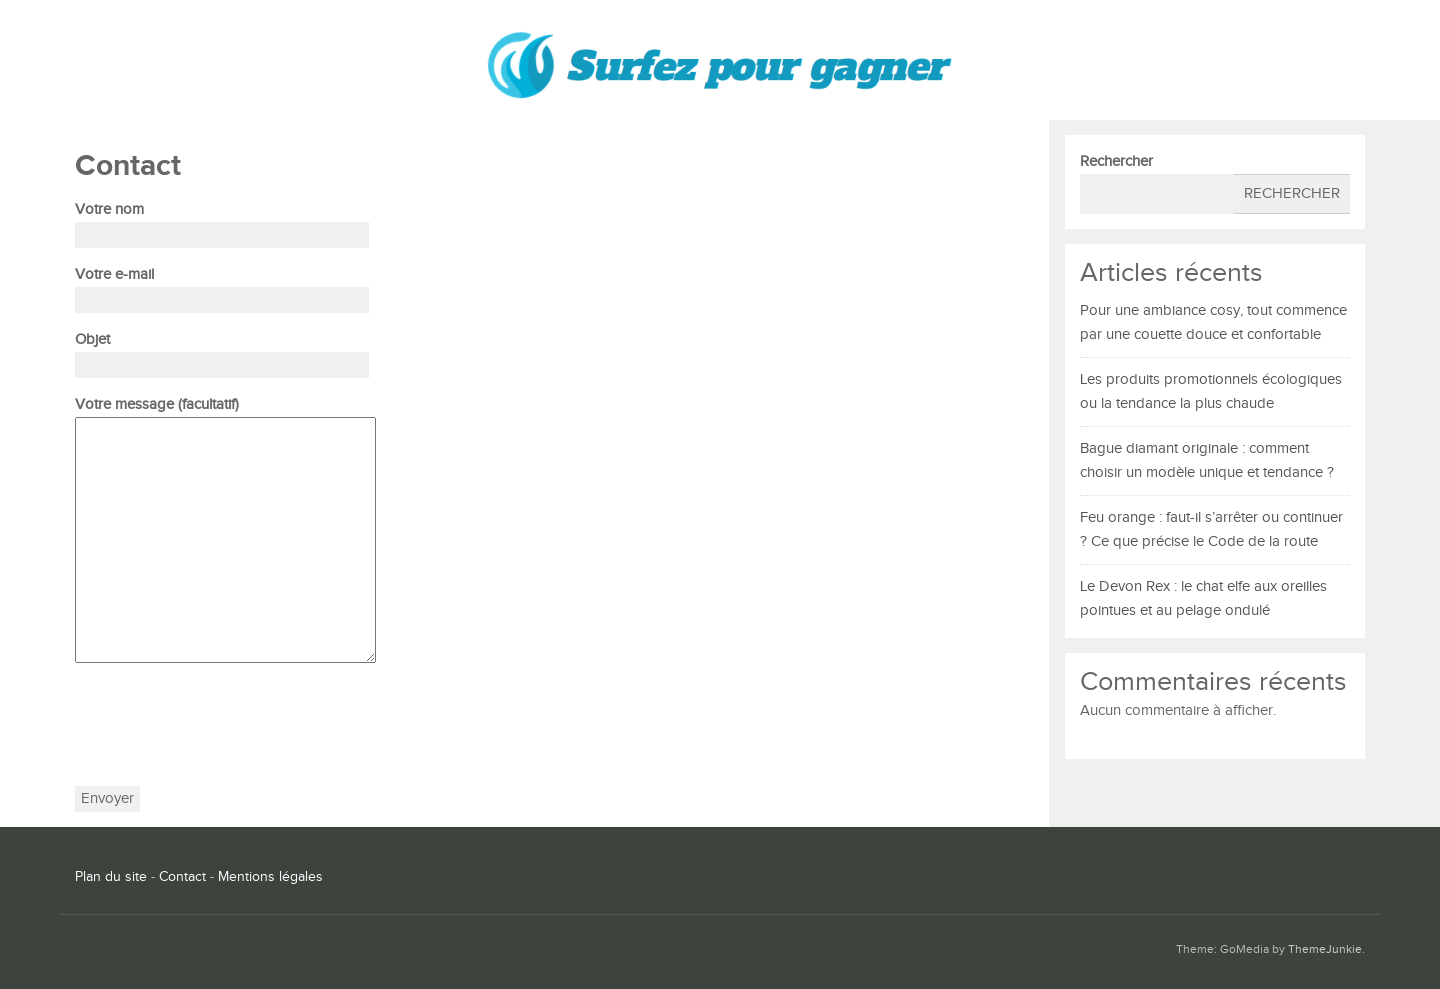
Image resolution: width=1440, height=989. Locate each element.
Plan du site (111, 877)
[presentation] (227, 725)
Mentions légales (270, 877)
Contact (182, 877)
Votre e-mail (222, 287)
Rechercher (1116, 161)
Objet (222, 352)
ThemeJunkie (1325, 949)
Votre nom (222, 222)
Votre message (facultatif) (225, 531)
